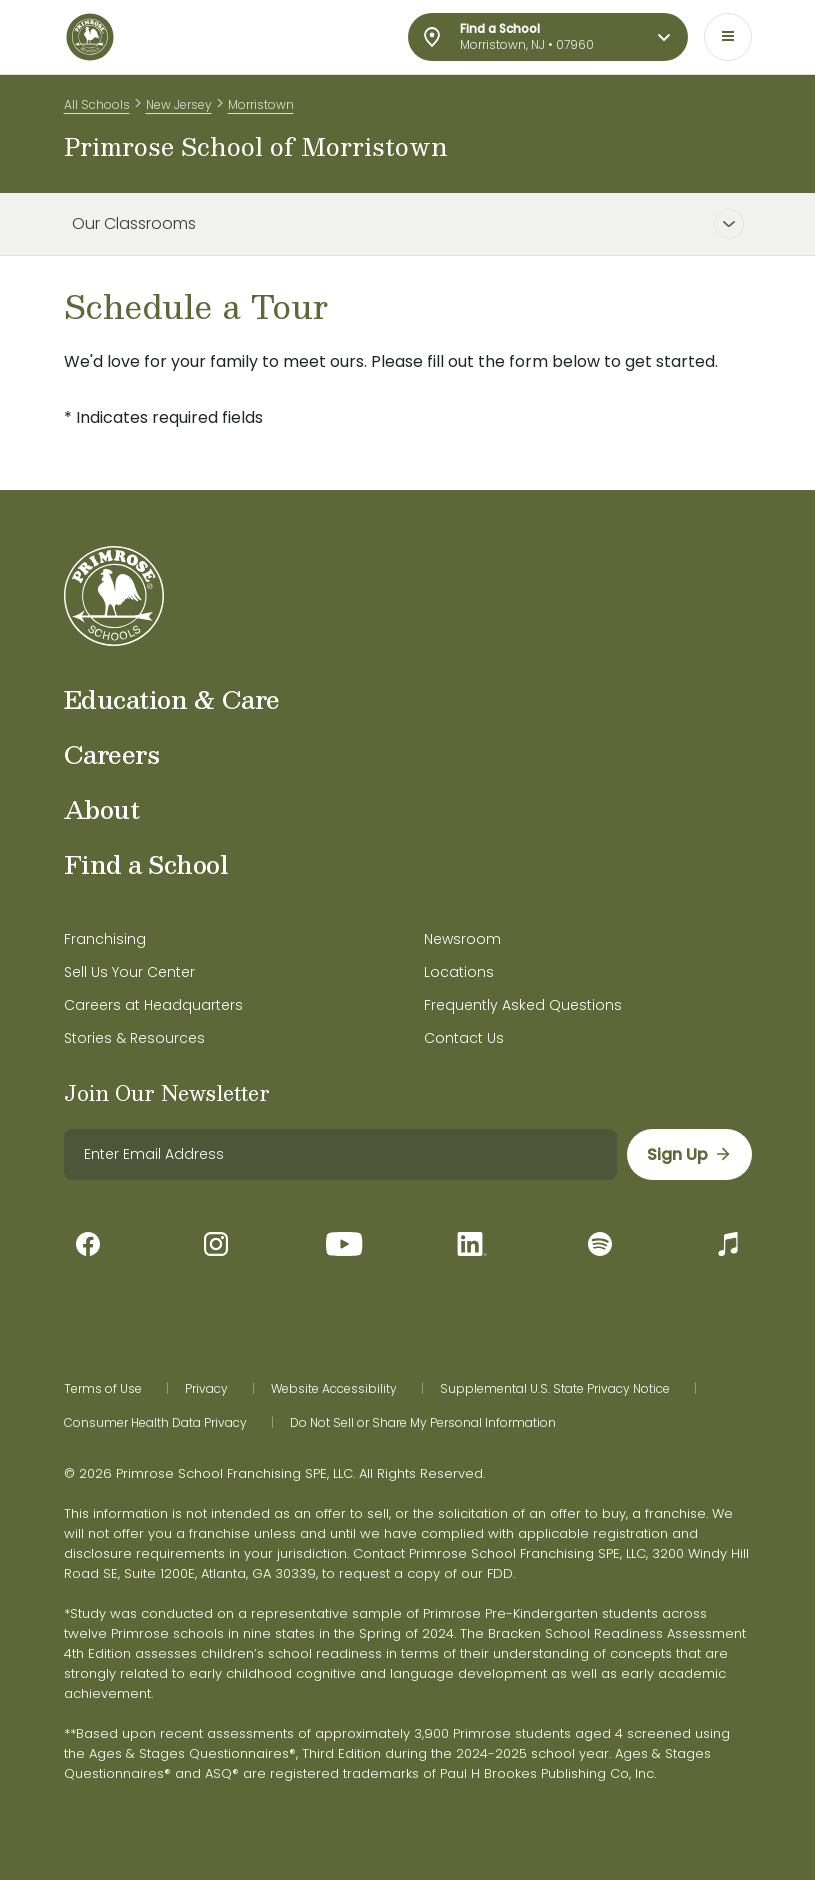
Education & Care (172, 699)
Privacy (206, 1389)
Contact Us (464, 1038)
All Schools (97, 104)
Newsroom (462, 939)
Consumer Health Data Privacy (155, 1423)
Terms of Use (103, 1389)
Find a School (146, 864)
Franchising (105, 939)
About (102, 809)
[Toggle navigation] (728, 37)
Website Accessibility (334, 1389)
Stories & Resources (134, 1038)
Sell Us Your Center (129, 972)
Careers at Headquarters (153, 1005)
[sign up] (689, 1154)
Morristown (261, 104)
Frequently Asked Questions (523, 1005)
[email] (340, 1154)
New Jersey (179, 104)
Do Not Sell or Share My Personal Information (423, 1423)
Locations (459, 972)
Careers (112, 754)
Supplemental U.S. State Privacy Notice (555, 1389)
